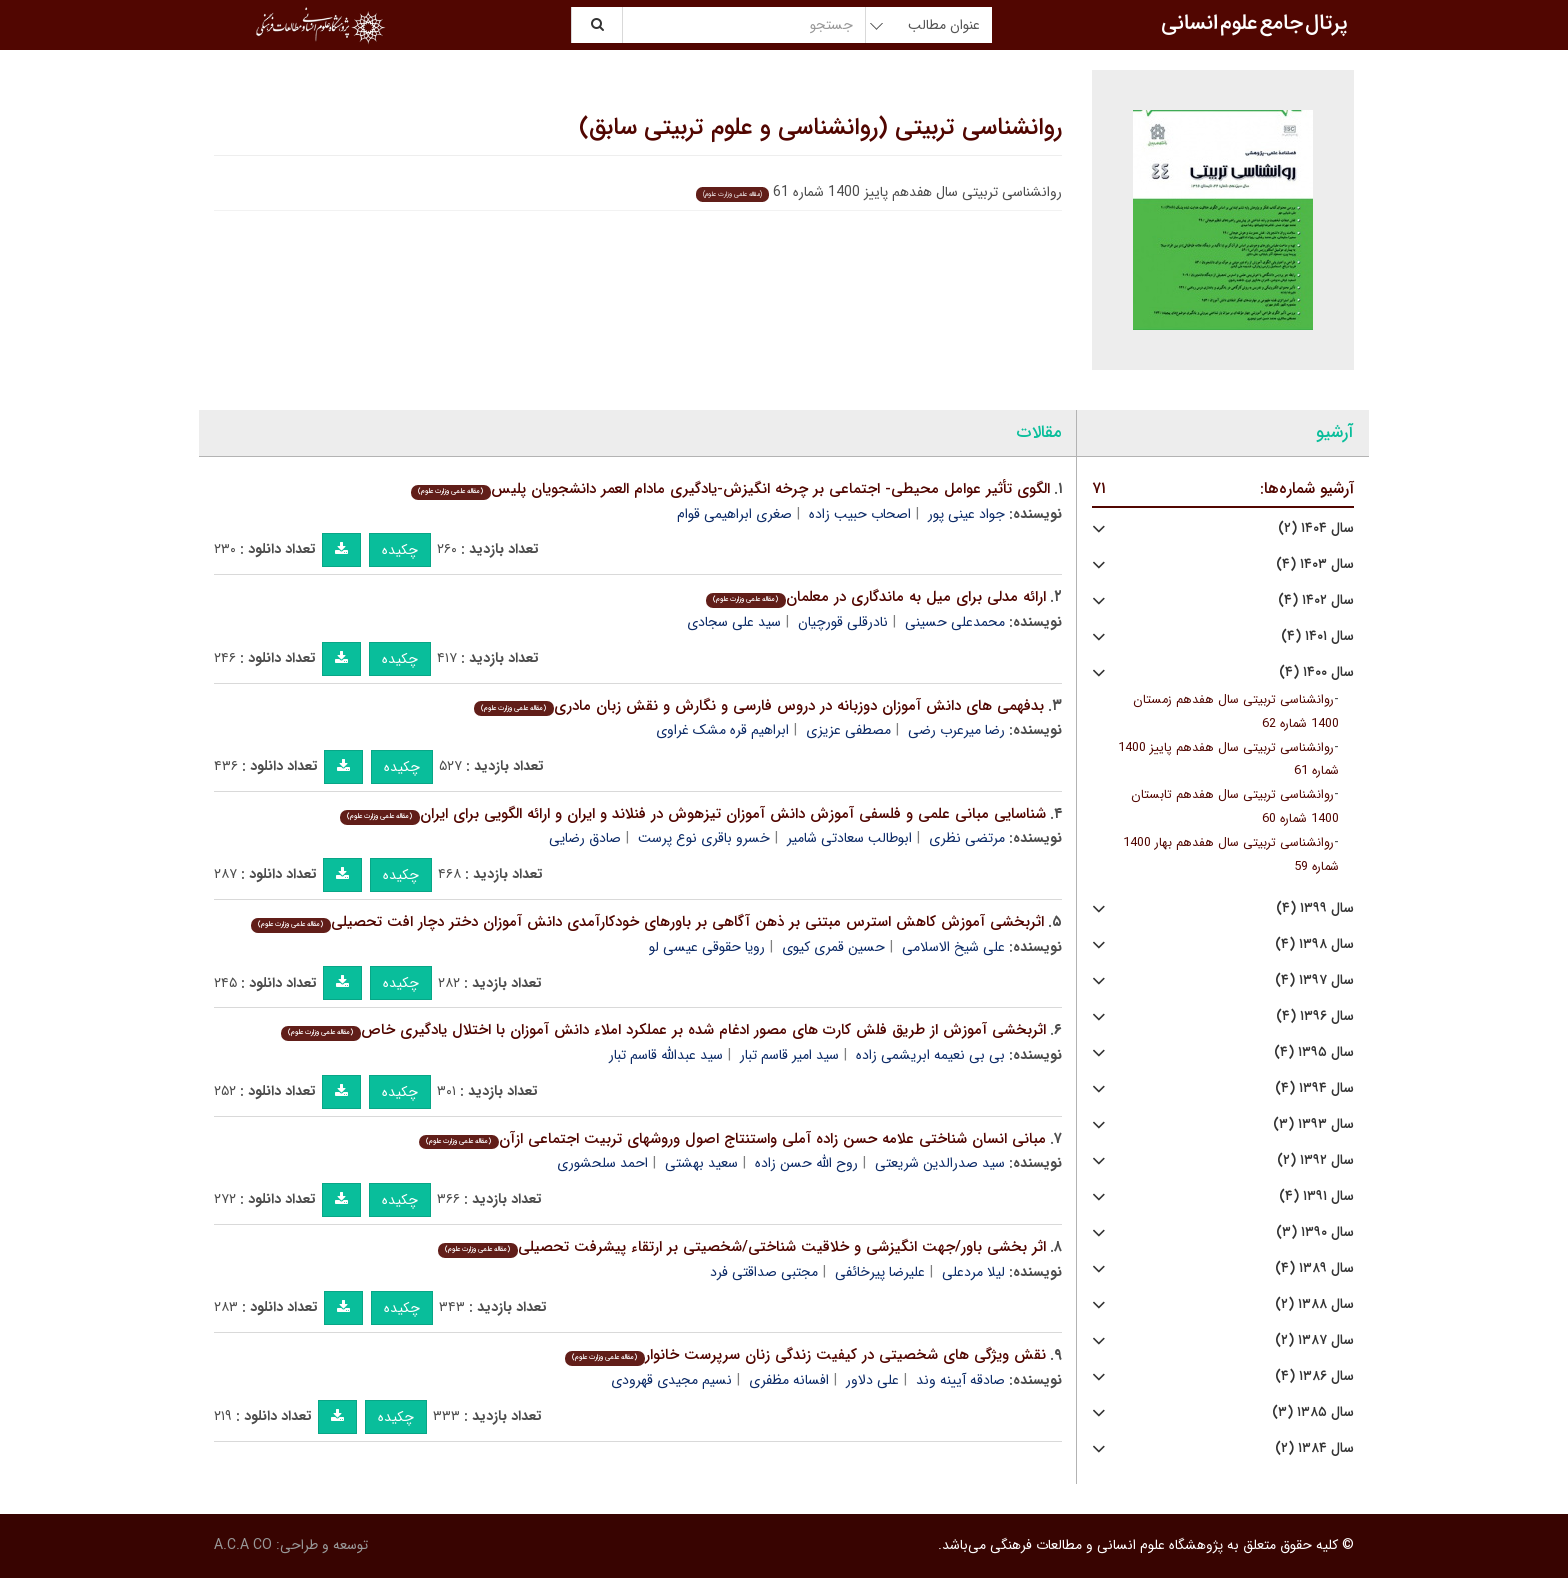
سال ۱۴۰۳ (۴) (1315, 564)
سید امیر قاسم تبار (789, 1055)
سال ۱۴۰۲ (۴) (1316, 600)
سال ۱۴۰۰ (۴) (1316, 672)
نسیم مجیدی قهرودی (671, 1380)
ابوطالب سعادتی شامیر (849, 838)
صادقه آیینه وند (960, 1380)
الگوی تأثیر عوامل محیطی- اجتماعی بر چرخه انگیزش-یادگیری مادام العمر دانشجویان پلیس (730, 489)
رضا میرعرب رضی (956, 730)
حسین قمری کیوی (833, 947)
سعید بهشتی (701, 1163)
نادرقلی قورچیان (843, 622)
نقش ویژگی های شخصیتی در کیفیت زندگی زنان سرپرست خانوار (805, 1355)
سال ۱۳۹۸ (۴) (1314, 944)
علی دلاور (872, 1380)
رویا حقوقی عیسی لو (707, 947)
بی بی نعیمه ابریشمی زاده (930, 1055)
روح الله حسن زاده (806, 1163)
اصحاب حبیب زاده (860, 514)
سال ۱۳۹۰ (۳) (1315, 1232)
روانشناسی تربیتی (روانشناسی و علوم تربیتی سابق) (820, 128)
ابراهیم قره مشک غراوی (722, 730)
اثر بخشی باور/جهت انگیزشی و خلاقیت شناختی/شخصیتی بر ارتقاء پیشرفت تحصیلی (741, 1247)
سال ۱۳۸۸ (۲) (1314, 1304)
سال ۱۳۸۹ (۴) (1314, 1268)
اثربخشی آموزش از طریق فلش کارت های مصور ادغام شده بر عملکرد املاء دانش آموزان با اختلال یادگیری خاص (663, 1030)
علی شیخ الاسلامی (953, 947)
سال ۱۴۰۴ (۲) (1316, 528)
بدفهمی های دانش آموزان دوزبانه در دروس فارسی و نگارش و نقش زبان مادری (758, 706)
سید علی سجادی (734, 622)
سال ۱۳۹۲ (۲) (1315, 1160)
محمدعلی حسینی (955, 622)
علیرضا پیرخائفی (880, 1272)
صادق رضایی (585, 838)
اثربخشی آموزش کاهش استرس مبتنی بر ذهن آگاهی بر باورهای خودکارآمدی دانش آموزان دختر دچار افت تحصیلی (647, 922)
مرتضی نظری (967, 838)
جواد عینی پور (966, 514)
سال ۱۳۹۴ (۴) (1314, 1088)
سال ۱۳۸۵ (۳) (1313, 1412)
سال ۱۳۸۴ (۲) (1314, 1448)
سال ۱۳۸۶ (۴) (1314, 1376)
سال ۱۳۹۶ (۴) (1315, 1016)
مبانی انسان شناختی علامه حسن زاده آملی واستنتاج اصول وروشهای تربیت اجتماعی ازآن (732, 1139)
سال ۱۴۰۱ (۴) (1317, 636)
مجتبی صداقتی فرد (764, 1272)
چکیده (400, 550)
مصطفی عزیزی (848, 730)
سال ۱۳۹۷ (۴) (1314, 980)
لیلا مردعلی (973, 1272)
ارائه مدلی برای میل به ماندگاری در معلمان (875, 597)
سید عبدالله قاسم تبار (666, 1055)
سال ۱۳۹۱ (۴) (1316, 1196)
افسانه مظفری (789, 1380)
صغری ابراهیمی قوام (734, 514)
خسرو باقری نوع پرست (704, 838)
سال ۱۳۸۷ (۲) (1314, 1340)
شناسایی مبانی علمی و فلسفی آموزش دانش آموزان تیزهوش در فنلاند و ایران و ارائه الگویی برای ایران (692, 814)
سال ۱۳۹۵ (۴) (1314, 1052)
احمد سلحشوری (602, 1163)
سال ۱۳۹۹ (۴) (1315, 908)
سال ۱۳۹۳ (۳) (1313, 1124)
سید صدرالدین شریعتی (940, 1163)
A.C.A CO (243, 1545)
